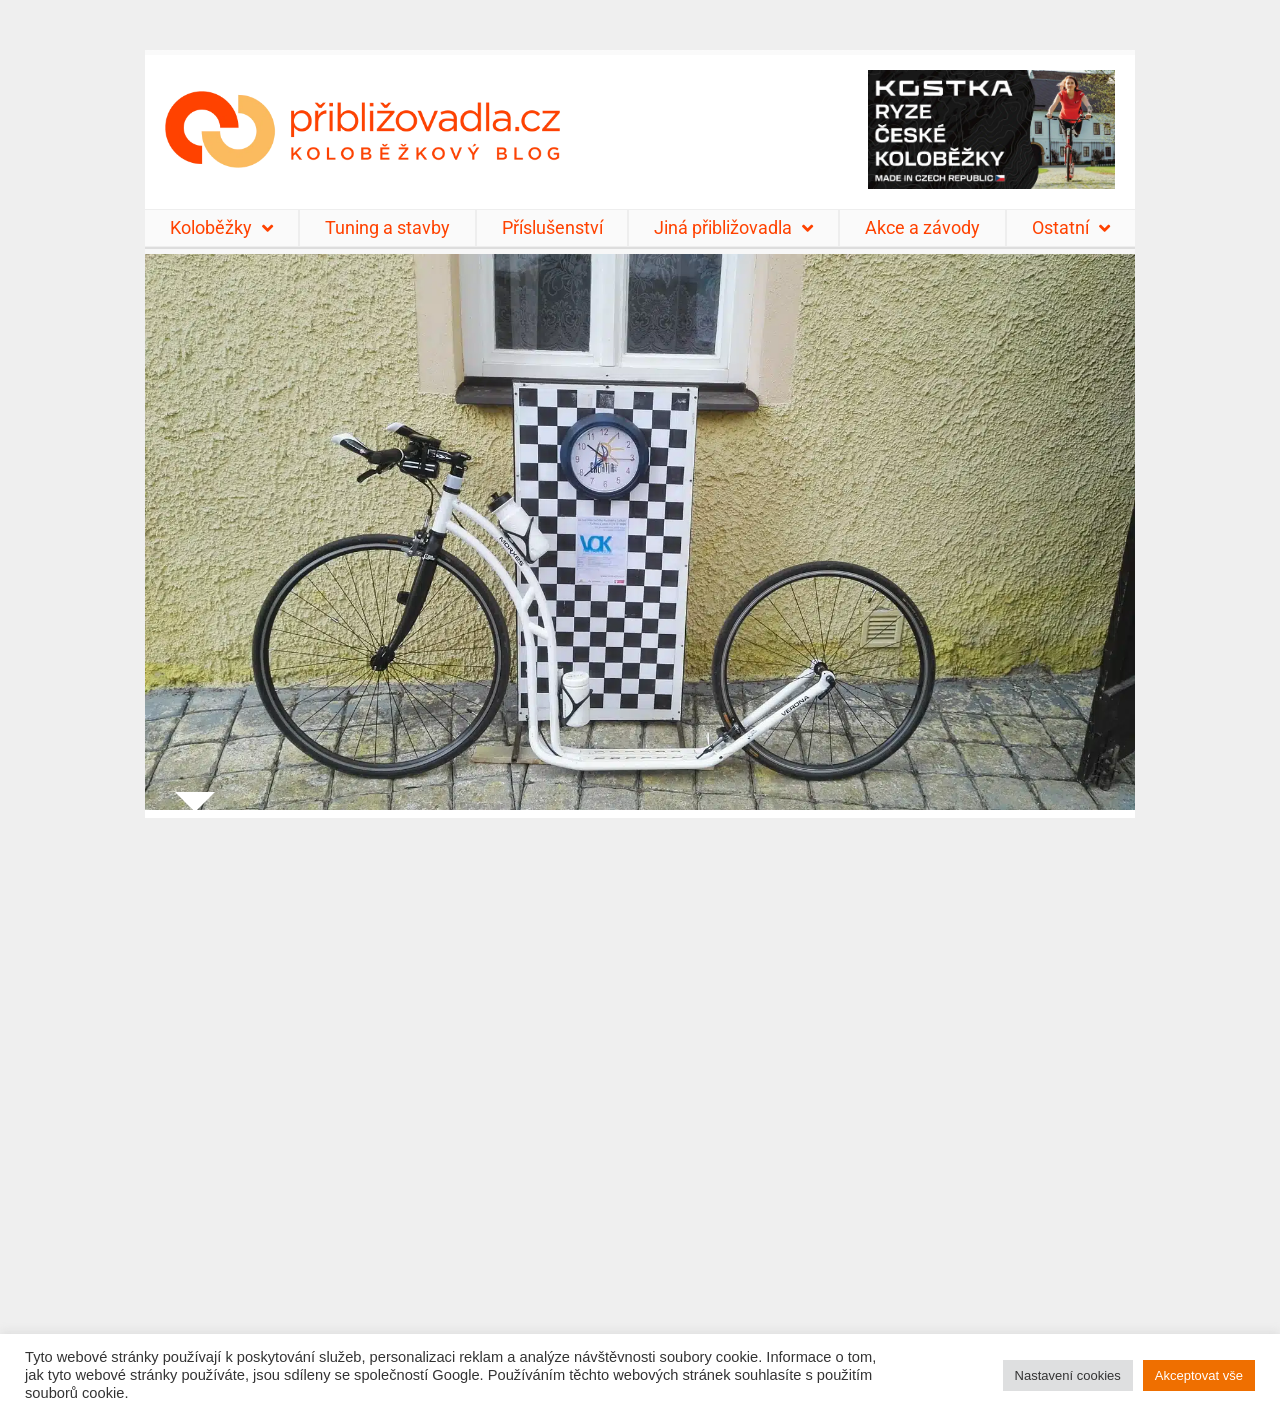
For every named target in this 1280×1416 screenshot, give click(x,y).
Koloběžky (221, 228)
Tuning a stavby (387, 227)
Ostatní (1071, 228)
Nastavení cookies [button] (1068, 1375)
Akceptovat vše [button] (1199, 1375)
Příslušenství (552, 227)
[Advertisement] (640, 1104)
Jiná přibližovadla (733, 228)
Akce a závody (922, 227)
